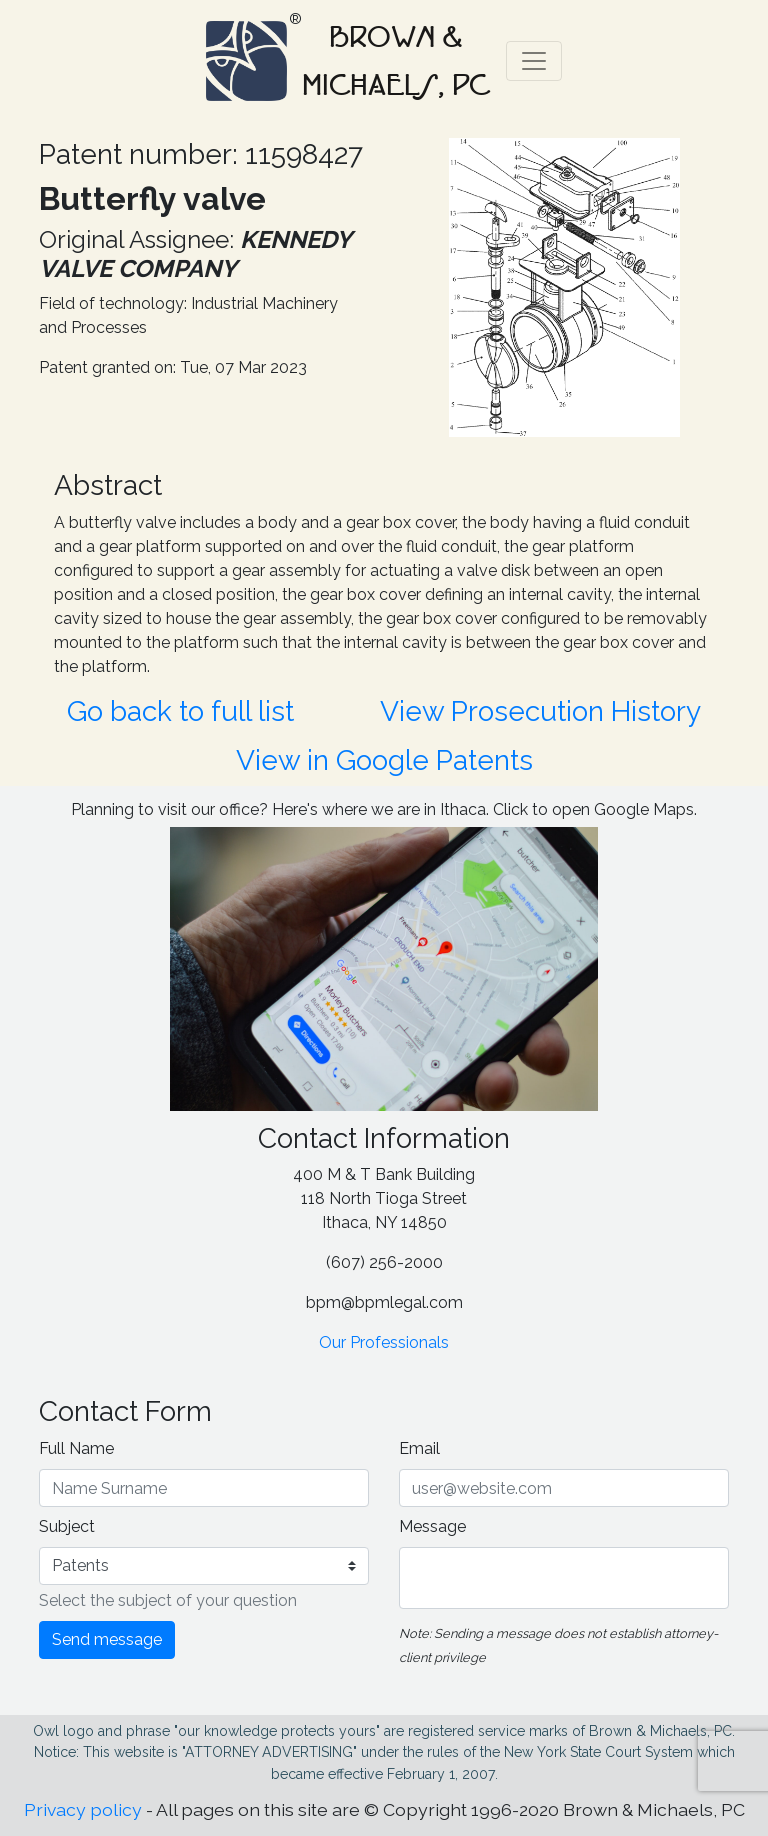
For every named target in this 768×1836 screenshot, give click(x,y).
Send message (107, 1639)
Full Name (76, 1448)
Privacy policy (83, 1809)
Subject (67, 1526)
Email (419, 1448)
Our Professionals (384, 1342)
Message (432, 1526)
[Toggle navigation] (534, 61)
